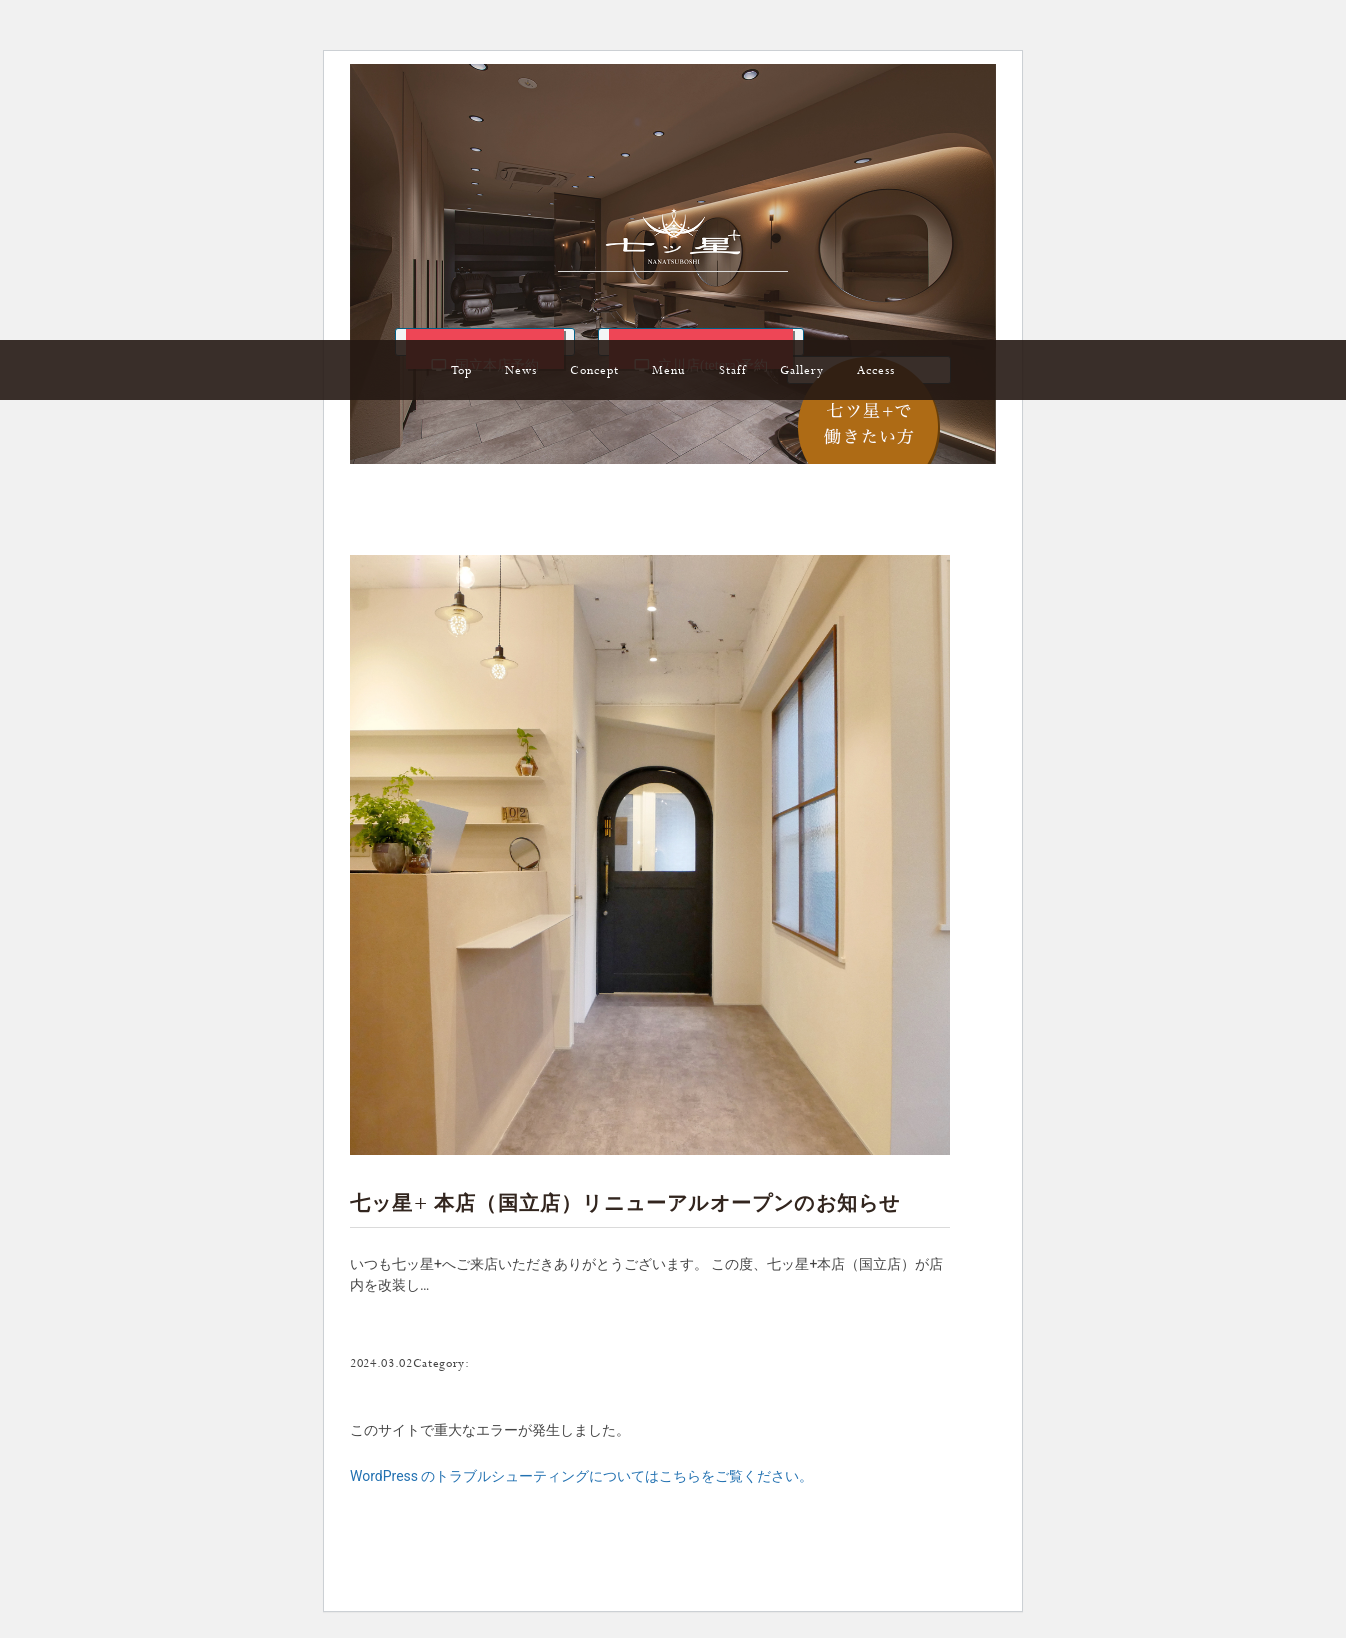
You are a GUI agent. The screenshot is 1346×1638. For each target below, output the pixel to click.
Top (461, 371)
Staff (733, 371)
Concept (594, 371)
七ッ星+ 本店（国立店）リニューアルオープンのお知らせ (625, 1205)
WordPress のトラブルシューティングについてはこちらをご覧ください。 (582, 1476)
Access (876, 371)
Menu (668, 371)
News (521, 371)
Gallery (802, 371)
